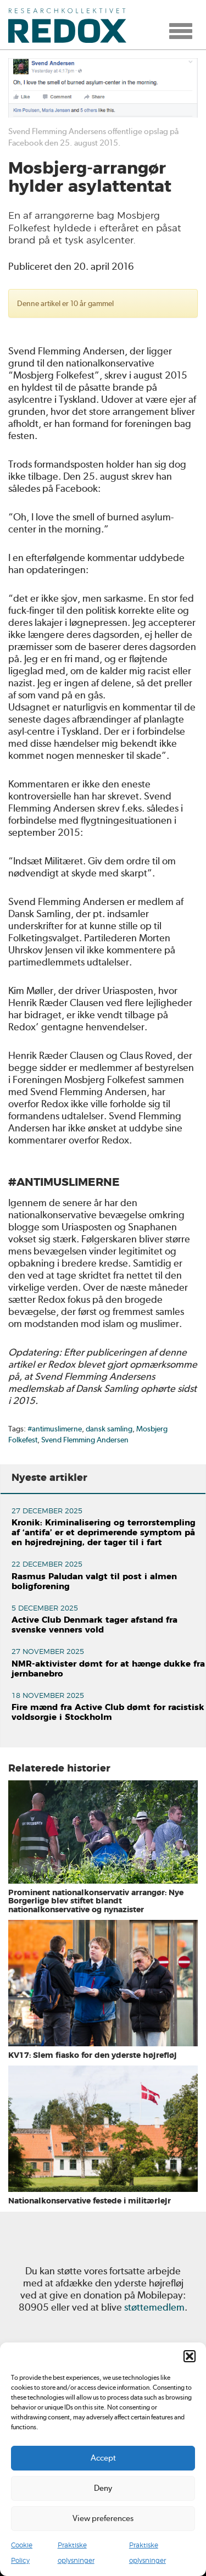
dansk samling (109, 1428)
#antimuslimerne (54, 1428)
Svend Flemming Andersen (85, 1439)
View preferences (103, 2518)
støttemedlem (154, 2307)
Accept (103, 2458)
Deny (103, 2488)
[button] (189, 2356)
